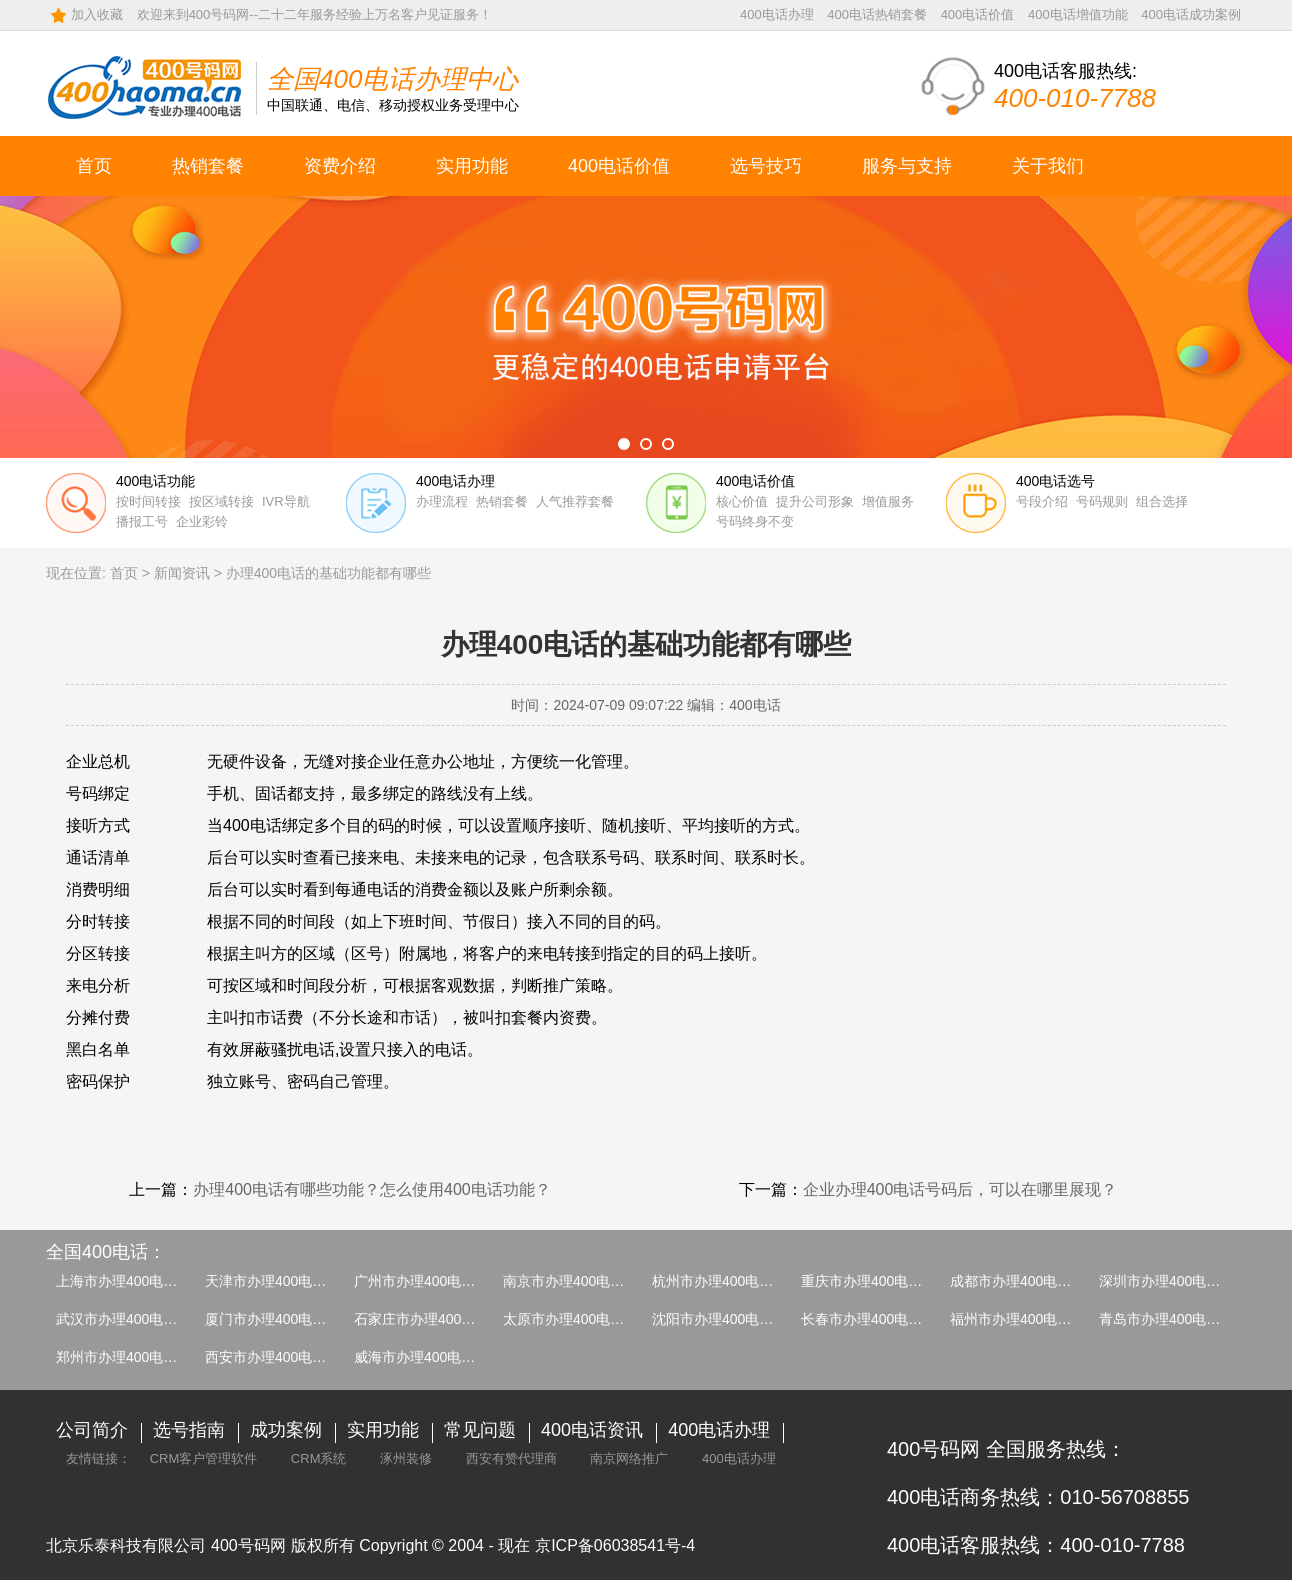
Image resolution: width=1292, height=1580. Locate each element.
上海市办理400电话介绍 (130, 1281)
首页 (94, 166)
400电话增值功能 (1078, 14)
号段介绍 (1042, 501)
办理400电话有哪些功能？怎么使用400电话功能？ (371, 1189)
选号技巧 (766, 166)
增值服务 (888, 501)
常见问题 (480, 1430)
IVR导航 (286, 501)
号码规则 (1102, 501)
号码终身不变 (755, 521)
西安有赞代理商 (511, 1458)
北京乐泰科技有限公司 (126, 1545)
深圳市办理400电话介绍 (1173, 1281)
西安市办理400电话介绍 (279, 1357)
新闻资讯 (182, 573)
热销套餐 (208, 166)
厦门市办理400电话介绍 (279, 1319)
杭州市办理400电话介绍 (726, 1281)
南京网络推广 (629, 1458)
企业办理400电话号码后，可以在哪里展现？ (960, 1189)
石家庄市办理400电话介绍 (435, 1319)
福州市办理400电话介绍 (1024, 1319)
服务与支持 (907, 166)
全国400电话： (106, 1252)
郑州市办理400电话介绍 (130, 1357)
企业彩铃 (202, 521)
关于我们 (1048, 166)
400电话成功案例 (1191, 14)
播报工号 (142, 521)
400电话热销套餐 (877, 14)
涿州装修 (406, 1458)
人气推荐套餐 (575, 501)
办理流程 (442, 501)
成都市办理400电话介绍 (1024, 1281)
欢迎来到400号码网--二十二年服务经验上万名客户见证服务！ (314, 14)
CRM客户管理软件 (204, 1458)
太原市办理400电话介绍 (577, 1319)
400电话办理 (777, 14)
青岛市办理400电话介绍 (1173, 1319)
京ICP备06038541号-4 (615, 1545)
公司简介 (92, 1430)
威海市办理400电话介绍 (428, 1357)
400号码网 (248, 1545)
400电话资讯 (592, 1430)
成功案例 (286, 1430)
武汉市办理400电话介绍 (130, 1319)
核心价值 (742, 501)
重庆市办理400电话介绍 (875, 1281)
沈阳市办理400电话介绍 (726, 1319)
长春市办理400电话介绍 (875, 1319)
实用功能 (472, 166)
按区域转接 (221, 501)
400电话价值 (978, 14)
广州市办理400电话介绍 (428, 1281)
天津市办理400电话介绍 (279, 1281)
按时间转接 (148, 501)
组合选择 (1162, 501)
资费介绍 (340, 166)
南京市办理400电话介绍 (577, 1281)
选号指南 (189, 1430)
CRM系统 (319, 1458)
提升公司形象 (815, 501)
